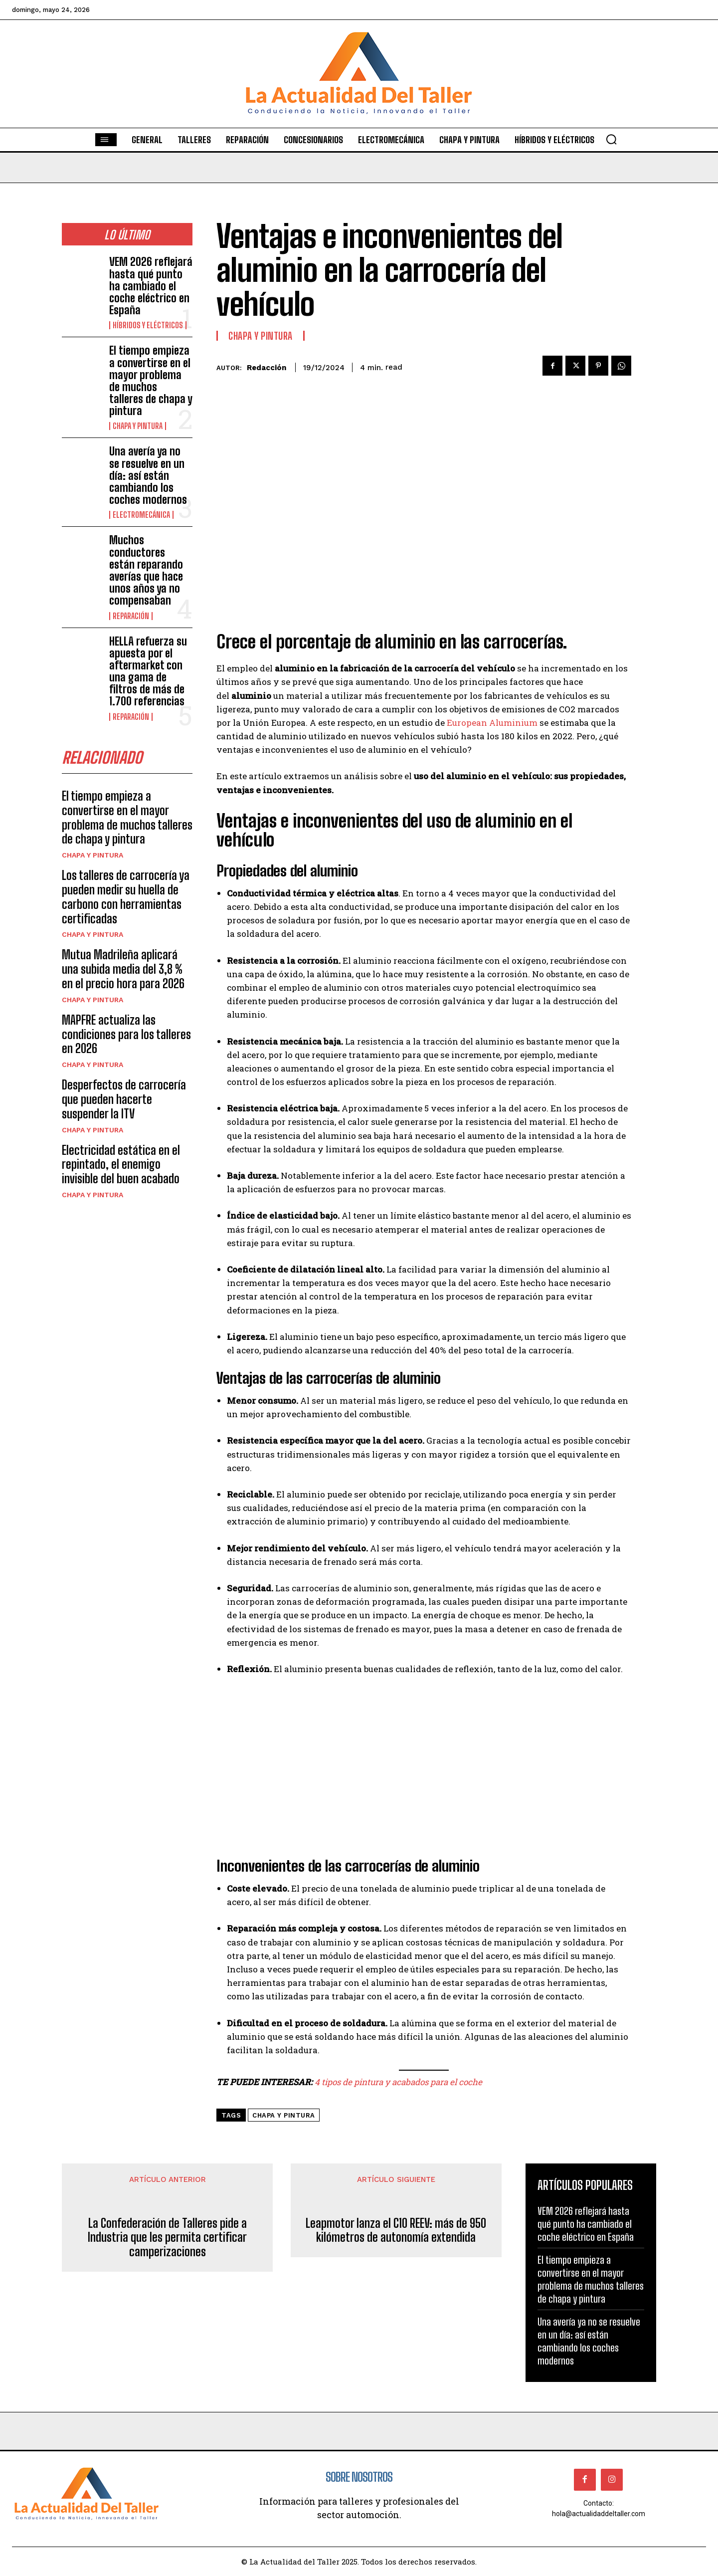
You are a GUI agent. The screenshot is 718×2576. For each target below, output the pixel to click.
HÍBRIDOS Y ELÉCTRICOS (148, 325)
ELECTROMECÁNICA (141, 515)
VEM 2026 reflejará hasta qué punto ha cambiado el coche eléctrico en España (150, 286)
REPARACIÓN (131, 616)
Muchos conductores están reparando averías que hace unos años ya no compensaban (146, 570)
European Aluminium (492, 722)
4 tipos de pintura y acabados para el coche (398, 2082)
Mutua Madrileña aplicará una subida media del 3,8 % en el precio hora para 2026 (123, 969)
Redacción (266, 367)
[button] (611, 139)
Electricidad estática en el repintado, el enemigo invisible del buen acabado (121, 1164)
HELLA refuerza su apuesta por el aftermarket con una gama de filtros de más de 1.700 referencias (148, 671)
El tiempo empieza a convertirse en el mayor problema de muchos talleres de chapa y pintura (150, 381)
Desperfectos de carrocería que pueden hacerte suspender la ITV (124, 1099)
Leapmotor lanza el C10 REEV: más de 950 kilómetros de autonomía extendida (396, 2230)
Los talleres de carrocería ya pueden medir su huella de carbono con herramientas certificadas (125, 896)
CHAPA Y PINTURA (138, 426)
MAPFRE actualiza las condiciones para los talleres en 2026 (126, 1034)
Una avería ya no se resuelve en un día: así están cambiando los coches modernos (148, 475)
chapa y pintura (283, 2115)
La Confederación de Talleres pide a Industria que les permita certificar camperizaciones (167, 2237)
